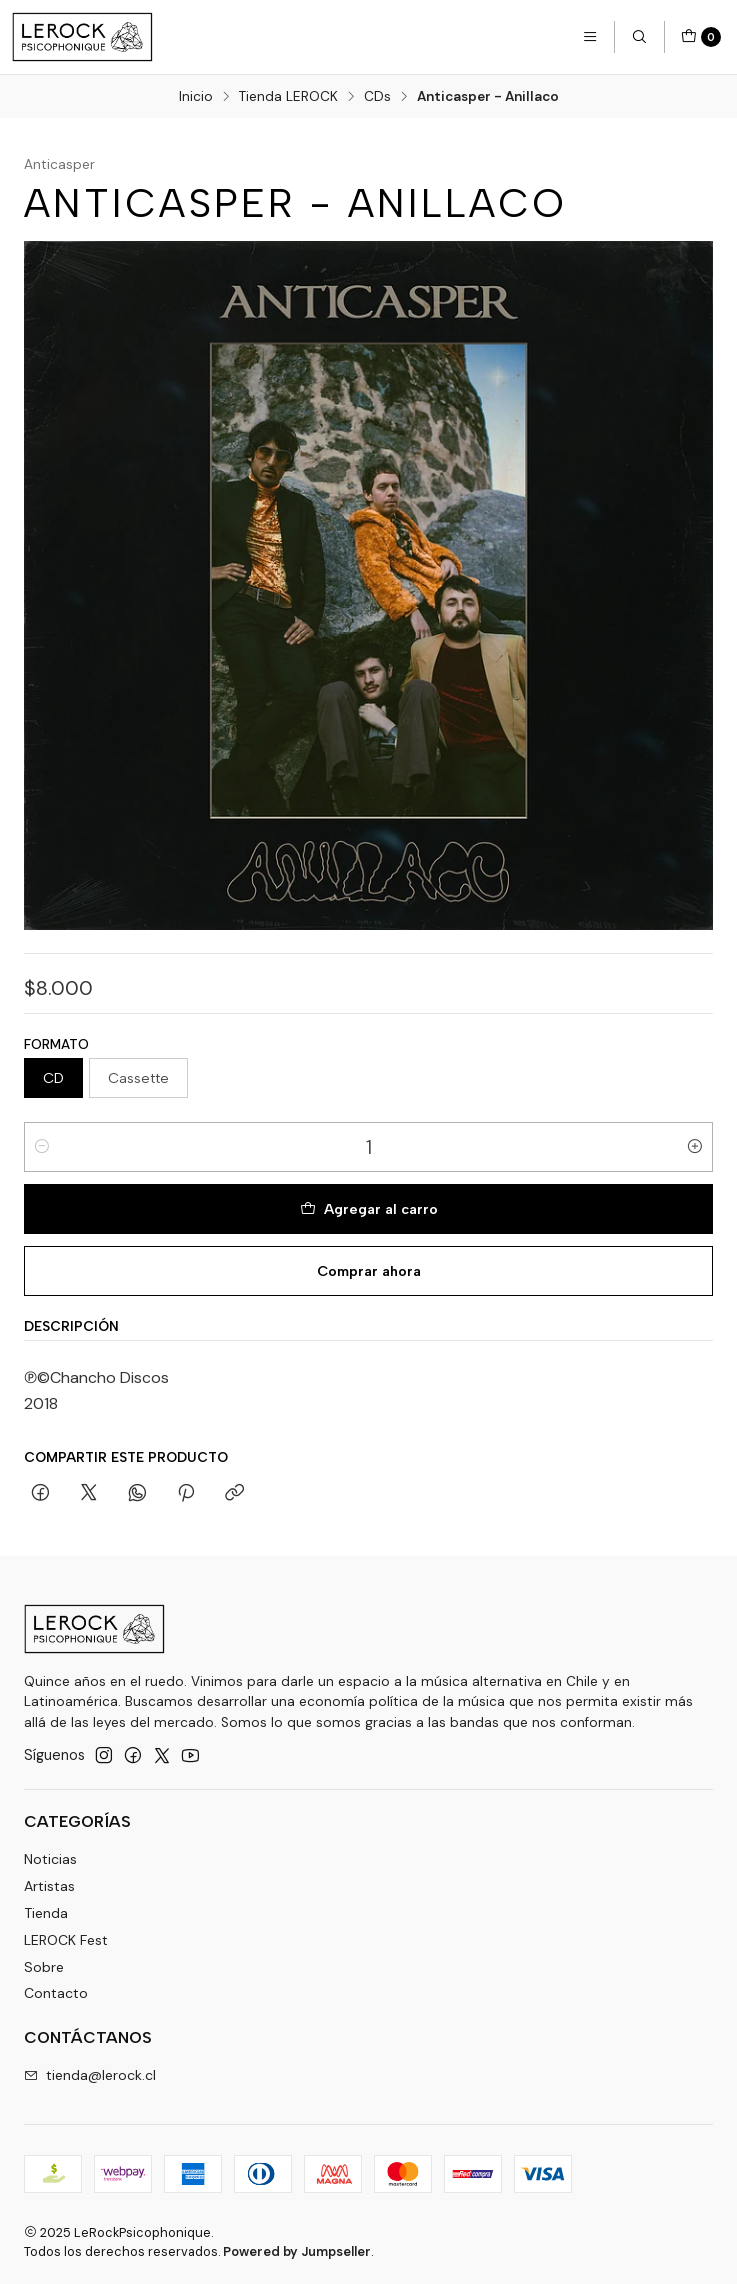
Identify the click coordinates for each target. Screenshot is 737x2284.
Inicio (196, 97)
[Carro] (701, 37)
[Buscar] (639, 37)
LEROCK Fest (66, 1940)
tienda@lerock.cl (90, 2075)
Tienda (46, 1913)
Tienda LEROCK (288, 97)
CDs (377, 97)
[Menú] (590, 37)
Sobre (44, 1967)
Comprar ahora (369, 1271)
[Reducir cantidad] (42, 1147)
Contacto (56, 1993)
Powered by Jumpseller (297, 2251)
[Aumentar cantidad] (695, 1147)
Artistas (49, 1886)
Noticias (50, 1859)
